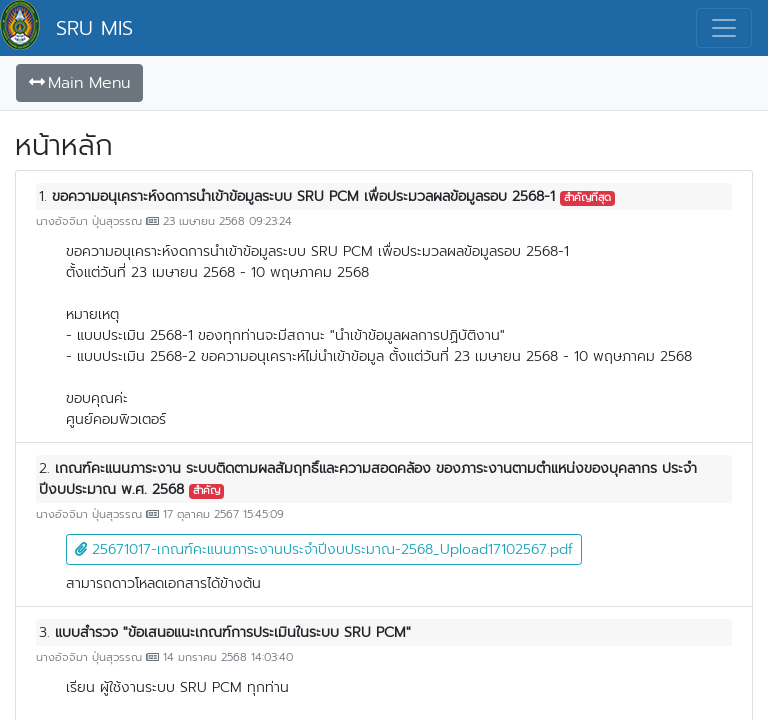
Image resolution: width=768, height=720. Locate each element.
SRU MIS (94, 28)
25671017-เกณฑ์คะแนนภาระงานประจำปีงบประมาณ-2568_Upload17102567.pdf (324, 549)
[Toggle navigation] (724, 28)
